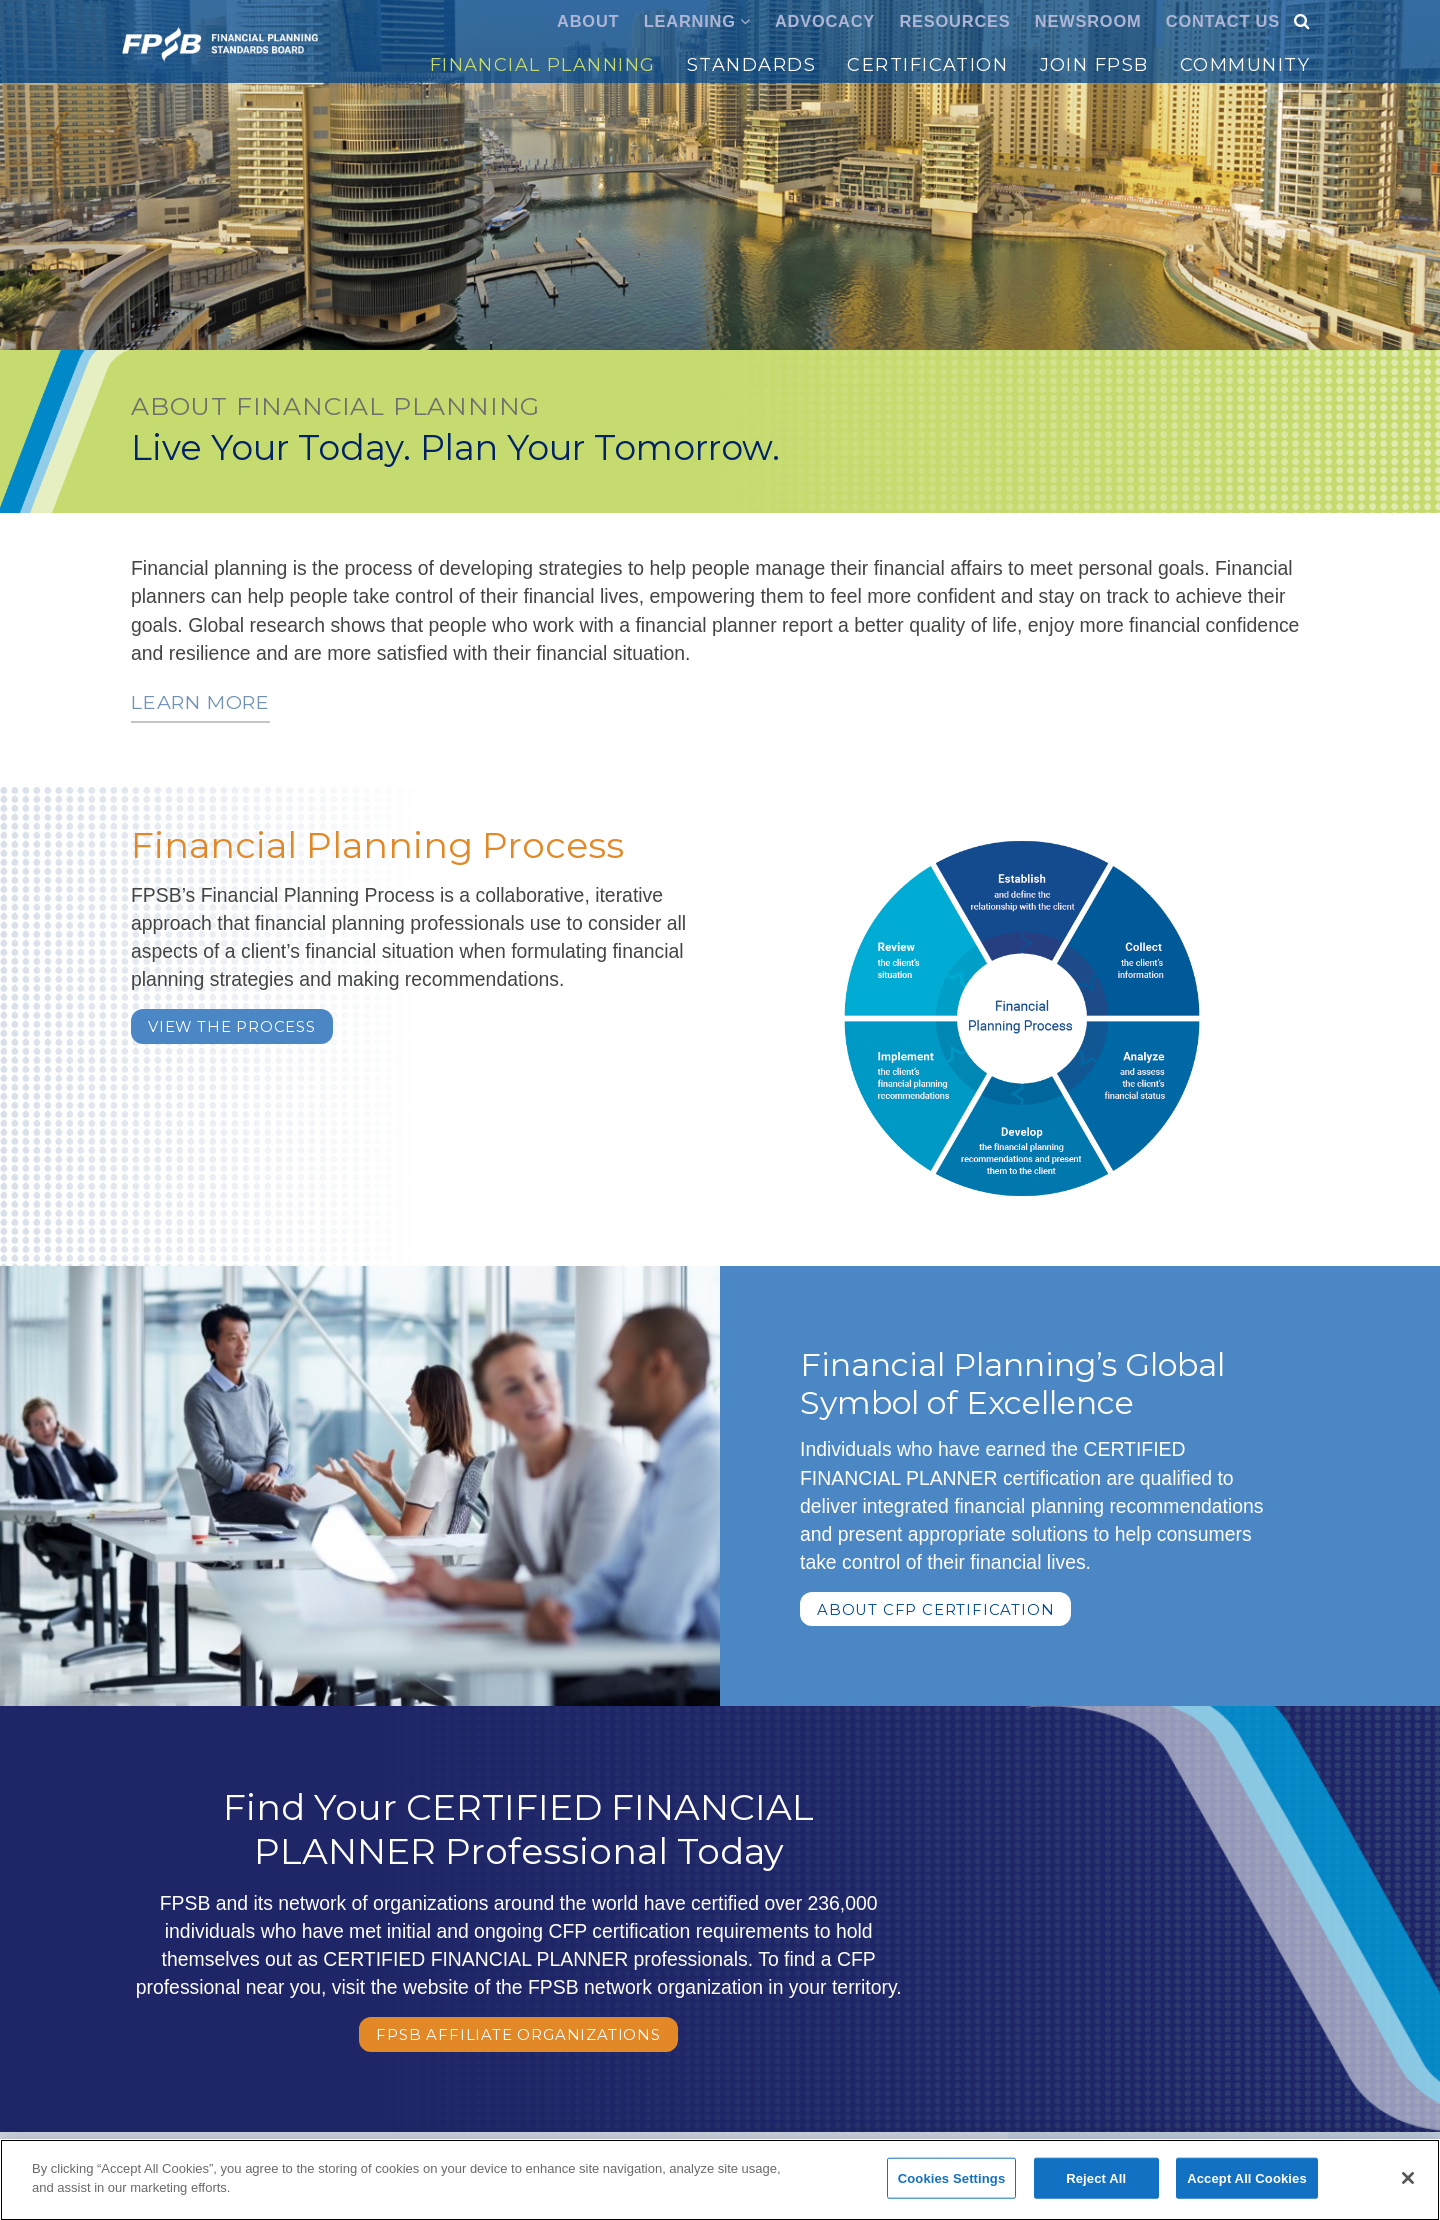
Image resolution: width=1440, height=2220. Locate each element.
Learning (690, 21)
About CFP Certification (935, 1610)
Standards (751, 65)
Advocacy (825, 21)
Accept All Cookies (1247, 2185)
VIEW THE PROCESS (232, 1027)
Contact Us (1223, 21)
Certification (927, 65)
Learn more (200, 702)
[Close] (1408, 2185)
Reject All (1096, 2185)
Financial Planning (543, 65)
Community (1245, 65)
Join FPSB (1094, 65)
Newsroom (1088, 21)
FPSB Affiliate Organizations (518, 2035)
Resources (954, 21)
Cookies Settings (952, 2185)
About (588, 21)
